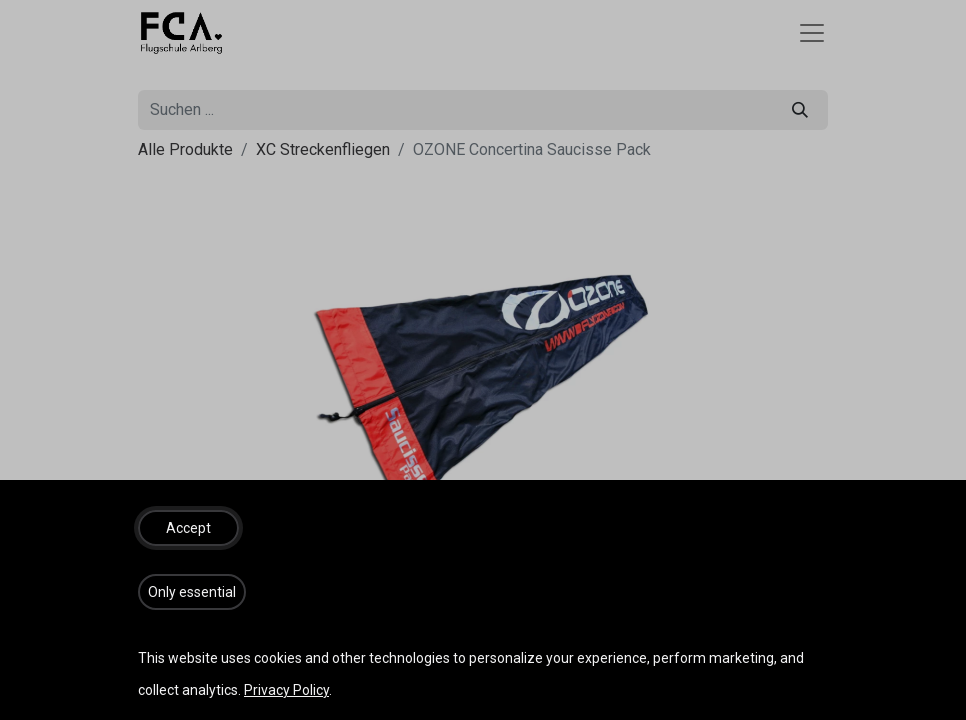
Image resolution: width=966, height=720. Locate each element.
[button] (188, 528)
